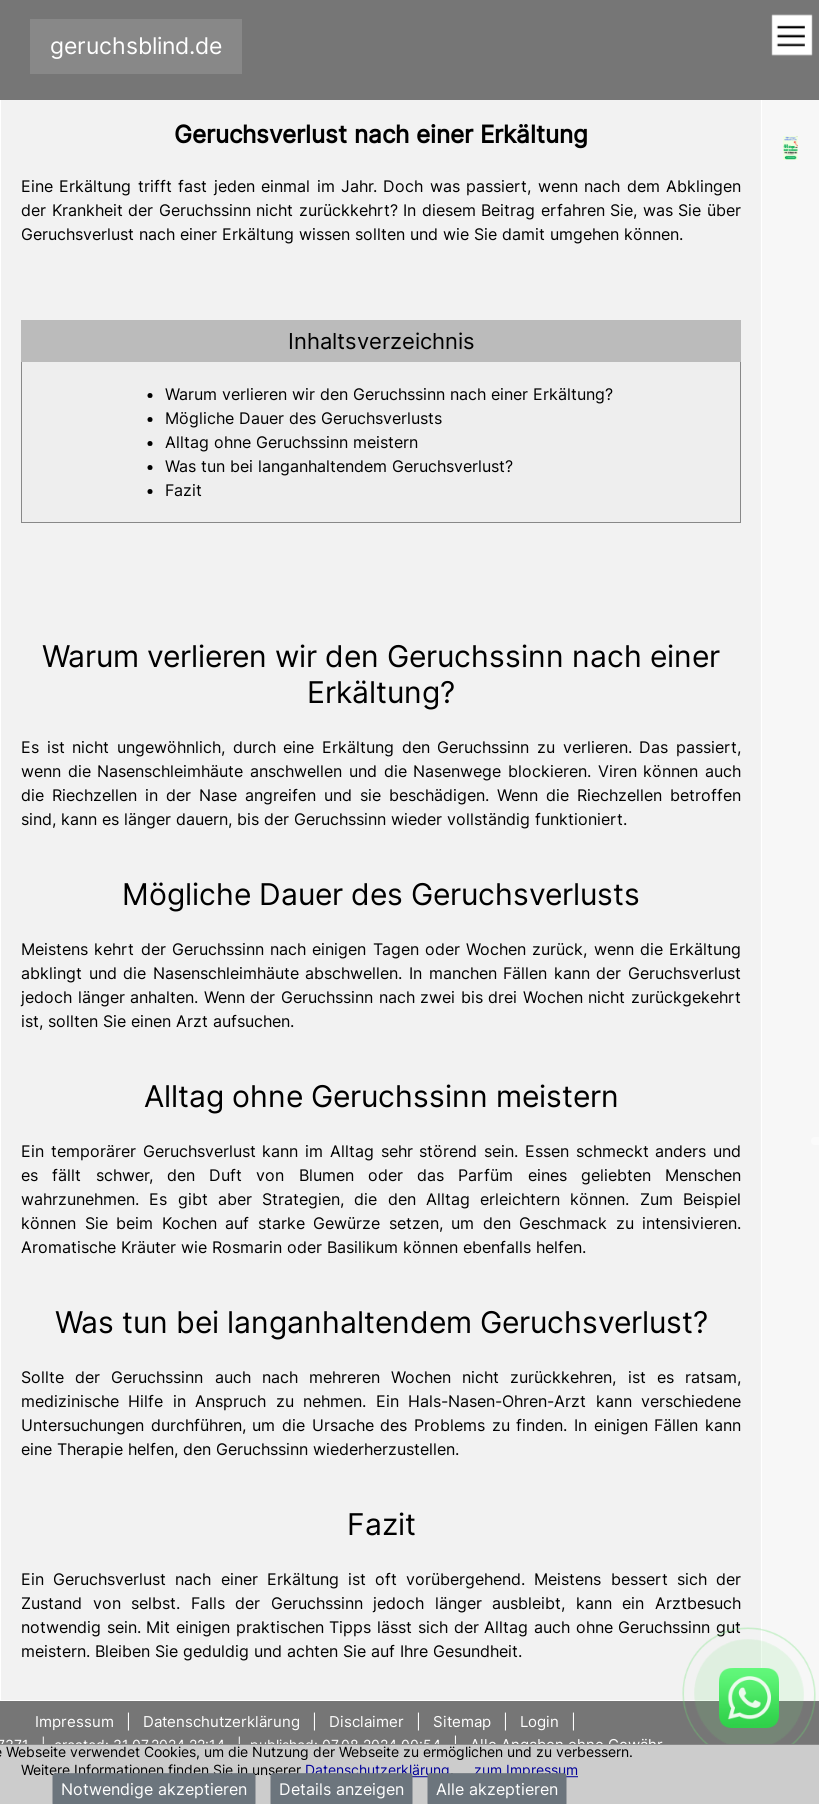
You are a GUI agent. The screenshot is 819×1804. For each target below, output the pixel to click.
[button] (381, 341)
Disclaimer (366, 1721)
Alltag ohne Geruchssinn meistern (291, 442)
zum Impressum (526, 1769)
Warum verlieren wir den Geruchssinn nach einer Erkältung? (389, 394)
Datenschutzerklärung (377, 1769)
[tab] (381, 341)
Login (539, 1721)
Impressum (76, 1721)
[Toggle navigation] (791, 36)
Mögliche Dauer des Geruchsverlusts (303, 418)
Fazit (183, 490)
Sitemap (462, 1721)
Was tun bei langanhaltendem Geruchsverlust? (339, 466)
